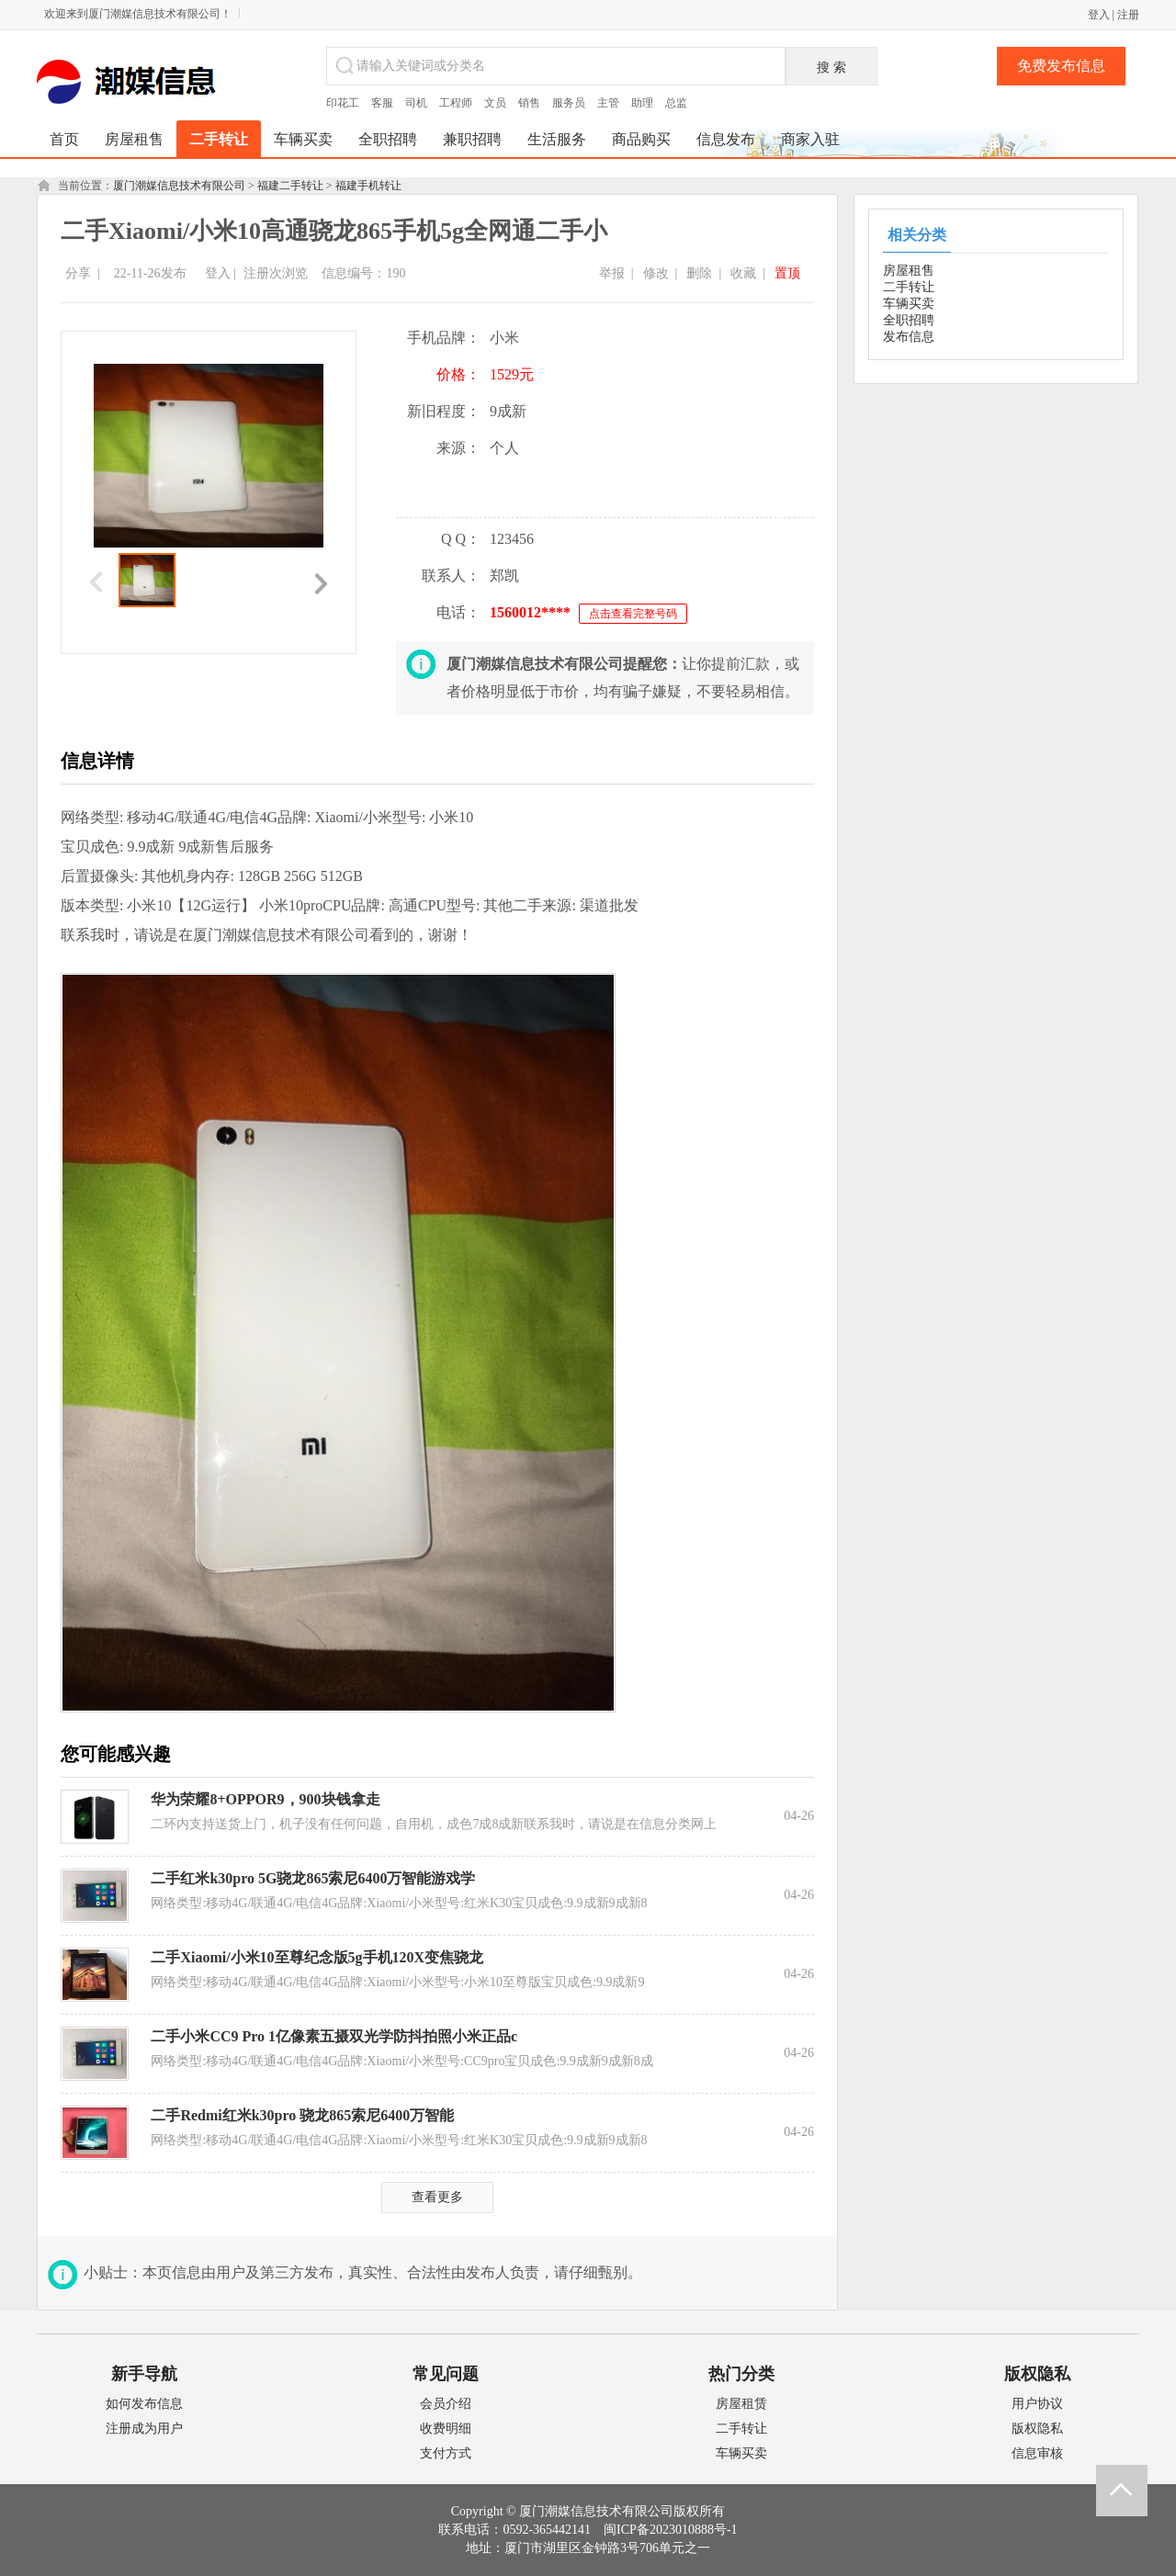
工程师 (455, 102)
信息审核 (1037, 2453)
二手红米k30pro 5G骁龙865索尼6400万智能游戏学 (313, 1878)
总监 (676, 102)
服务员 (568, 102)
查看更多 (437, 2197)
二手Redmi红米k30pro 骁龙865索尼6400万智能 (302, 2115)
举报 (612, 273)
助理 (642, 102)
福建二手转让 (290, 185)
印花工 (342, 102)
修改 (656, 273)
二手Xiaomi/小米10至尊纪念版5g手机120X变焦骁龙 (317, 1957)
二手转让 (908, 287)
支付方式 (445, 2453)
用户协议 (1037, 2404)
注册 (1128, 14)
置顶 (787, 273)
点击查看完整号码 (633, 613)
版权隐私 (1037, 2428)
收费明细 (445, 2428)
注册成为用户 (144, 2428)
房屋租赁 (741, 2404)
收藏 (743, 273)
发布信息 (908, 337)
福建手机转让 (368, 185)
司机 (416, 102)
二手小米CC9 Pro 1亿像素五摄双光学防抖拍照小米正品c (334, 2036)
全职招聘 (908, 320)
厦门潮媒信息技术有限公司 (179, 185)
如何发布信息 (144, 2404)
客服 (382, 102)
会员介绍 (445, 2404)
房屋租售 (908, 270)
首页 (64, 139)
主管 (608, 102)
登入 (1099, 14)
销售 (529, 102)
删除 (699, 273)
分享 (78, 273)
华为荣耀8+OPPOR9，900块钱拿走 (265, 1799)
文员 (495, 102)
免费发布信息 (1061, 65)
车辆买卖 (908, 304)
